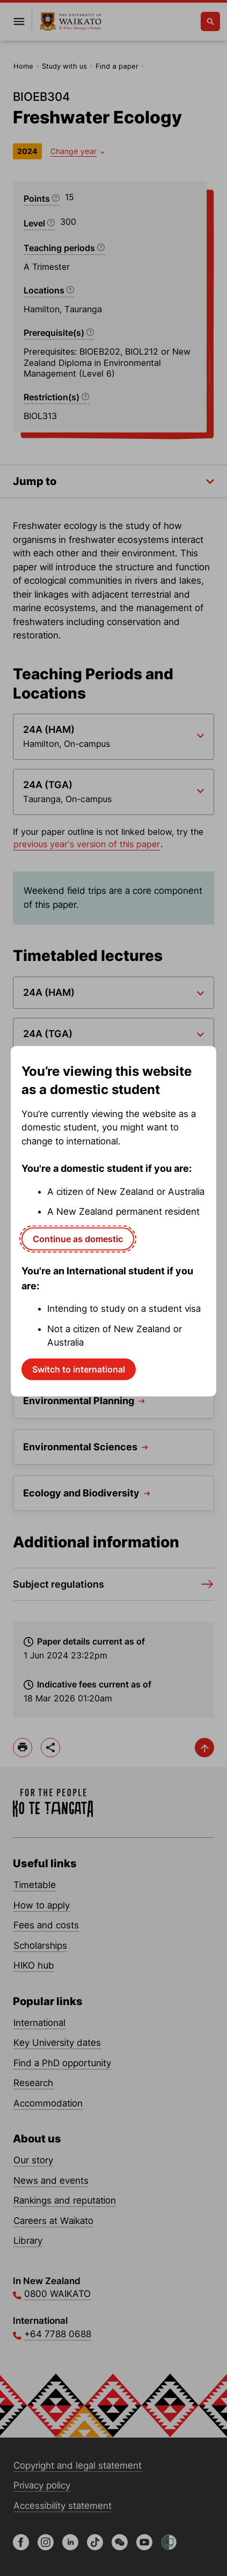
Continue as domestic (78, 1238)
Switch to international (78, 1368)
